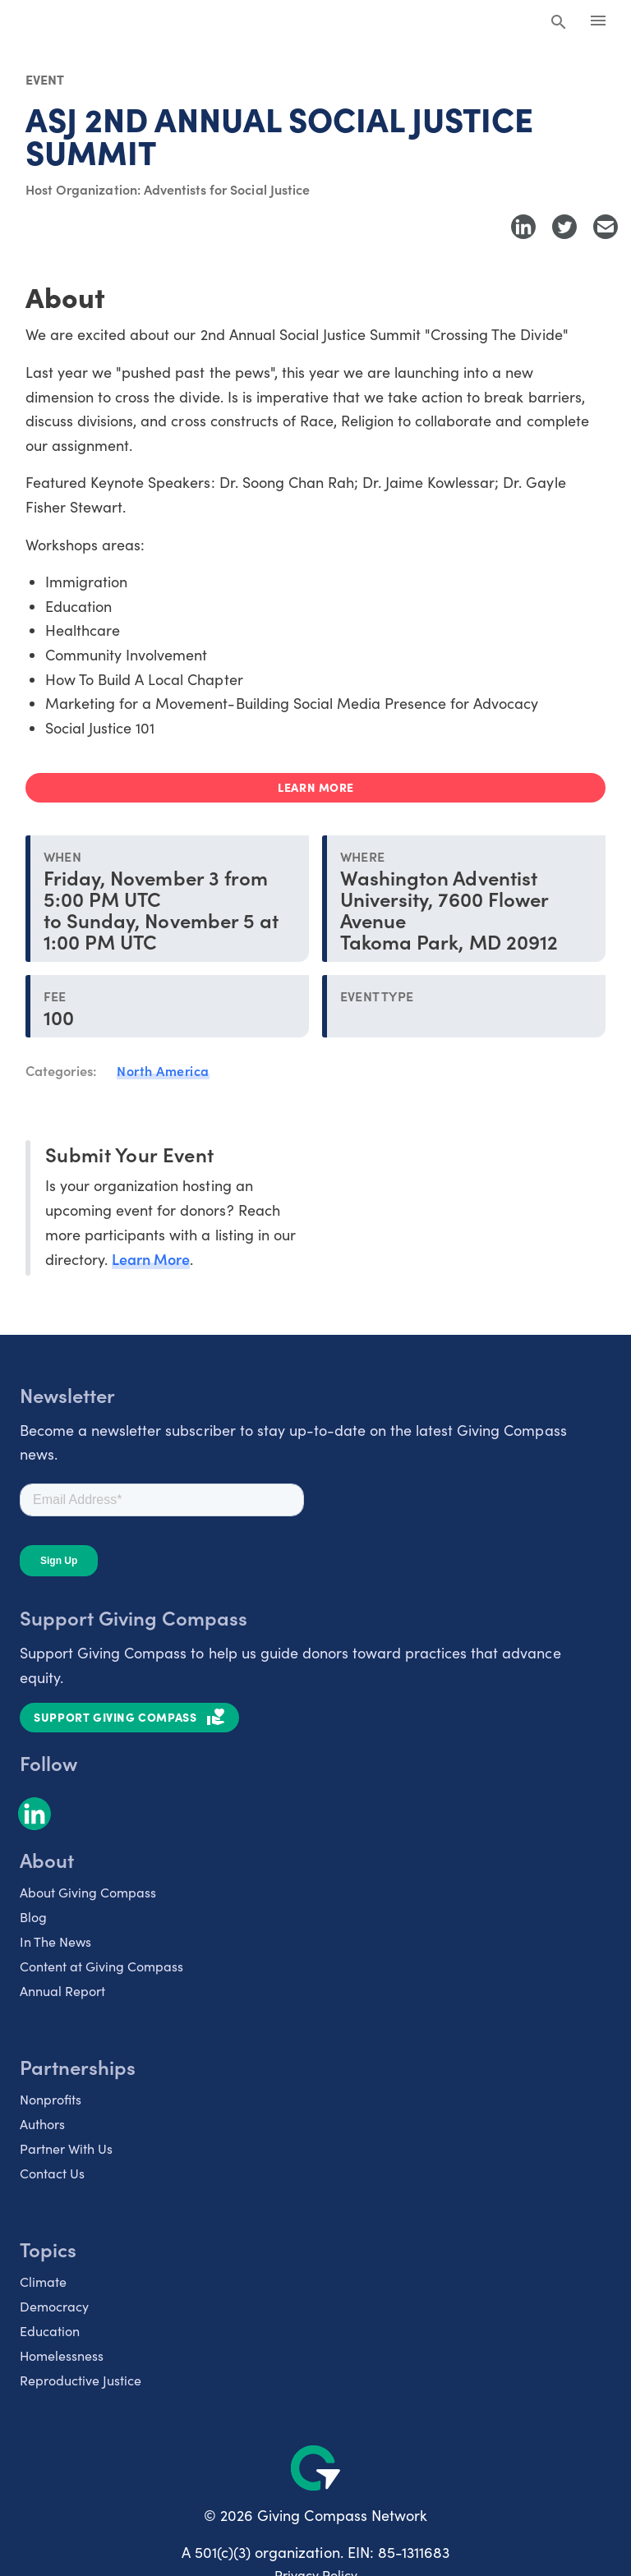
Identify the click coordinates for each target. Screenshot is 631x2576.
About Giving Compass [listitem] (88, 1892)
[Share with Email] (605, 226)
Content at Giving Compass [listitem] (101, 1966)
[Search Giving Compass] (558, 23)
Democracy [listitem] (54, 2306)
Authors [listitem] (42, 2123)
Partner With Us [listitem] (66, 2148)
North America (163, 1070)
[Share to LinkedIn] (523, 226)
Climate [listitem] (43, 2281)
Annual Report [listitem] (62, 1990)
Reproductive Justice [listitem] (80, 2380)
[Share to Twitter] (564, 226)
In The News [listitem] (55, 1941)
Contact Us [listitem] (52, 2173)
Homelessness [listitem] (62, 2355)
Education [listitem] (50, 2330)
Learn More (151, 1259)
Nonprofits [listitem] (50, 2099)
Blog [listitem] (33, 1916)
